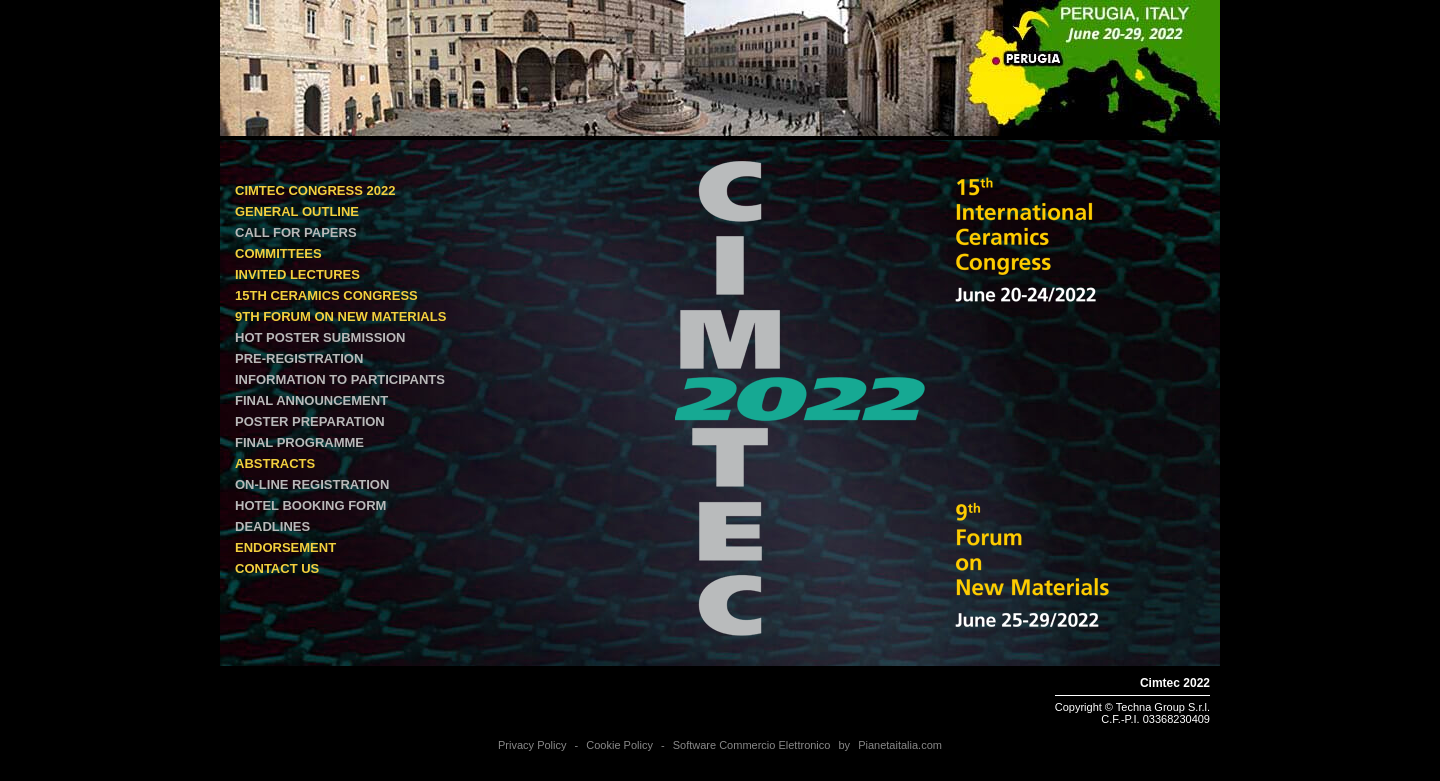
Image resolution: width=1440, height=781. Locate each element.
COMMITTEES (278, 253)
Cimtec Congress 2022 (315, 190)
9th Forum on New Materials (340, 316)
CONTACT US (277, 568)
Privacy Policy (532, 745)
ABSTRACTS (275, 463)
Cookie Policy (619, 745)
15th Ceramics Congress (326, 295)
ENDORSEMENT (285, 547)
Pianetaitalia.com (900, 745)
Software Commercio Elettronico (752, 745)
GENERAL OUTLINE (297, 211)
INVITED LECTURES (297, 274)
